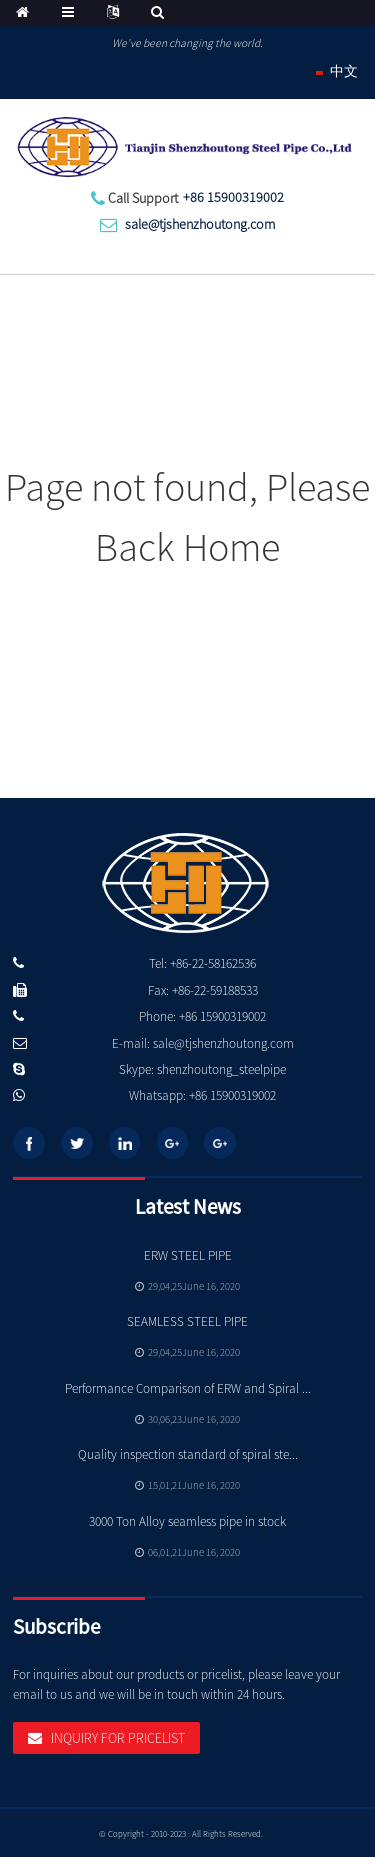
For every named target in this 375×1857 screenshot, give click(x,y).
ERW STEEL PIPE (188, 1255)
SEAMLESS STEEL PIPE (187, 1321)
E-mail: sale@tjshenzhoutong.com (203, 1043)
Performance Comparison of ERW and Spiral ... (188, 1388)
